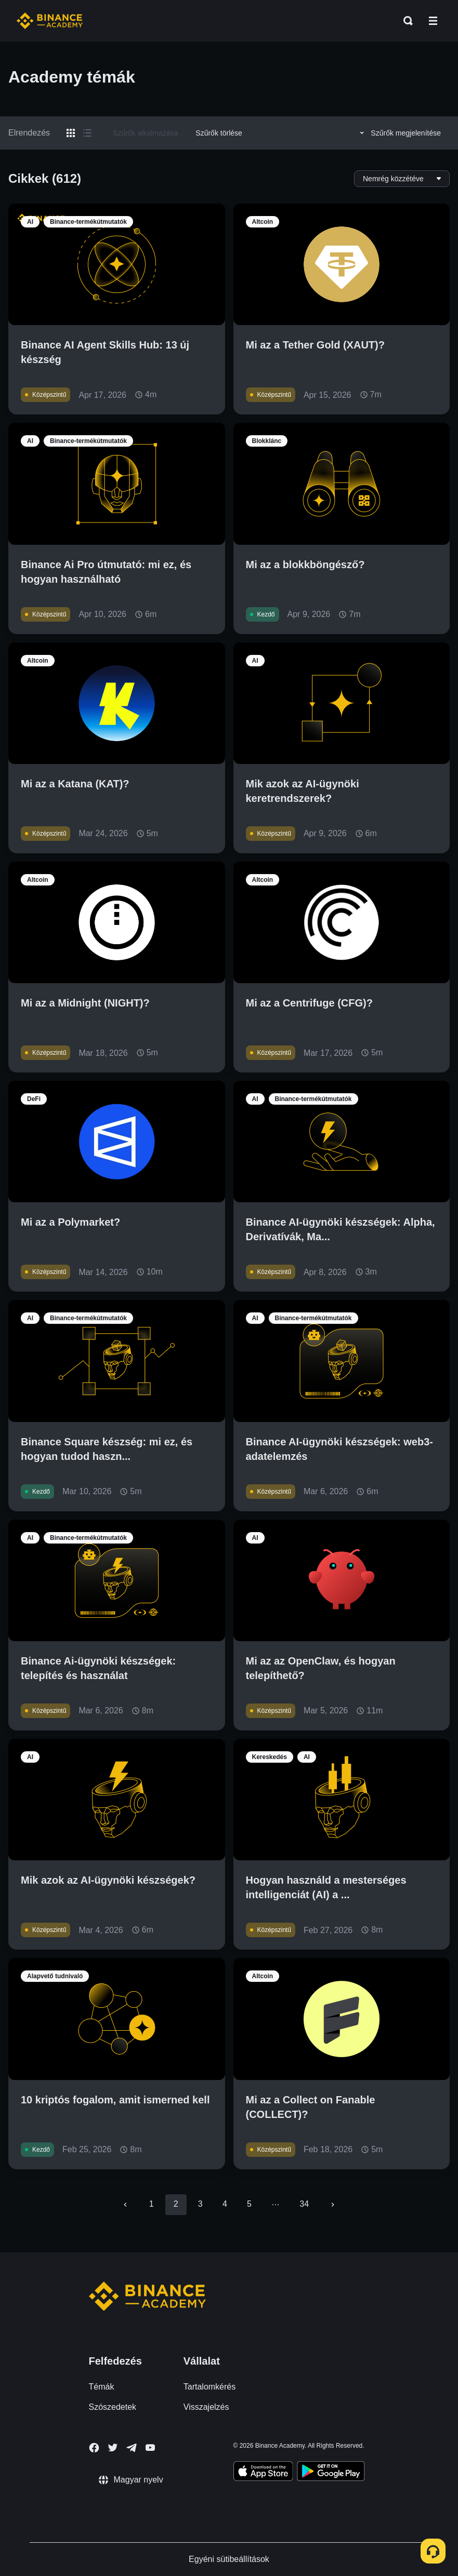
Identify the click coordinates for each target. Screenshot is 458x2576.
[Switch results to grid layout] (70, 133)
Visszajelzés (206, 2407)
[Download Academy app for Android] (330, 2472)
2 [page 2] (176, 2203)
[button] (433, 21)
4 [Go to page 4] (225, 2203)
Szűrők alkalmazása (145, 133)
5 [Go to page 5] (249, 2203)
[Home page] (50, 20)
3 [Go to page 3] (200, 2203)
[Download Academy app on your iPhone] (263, 2472)
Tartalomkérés (209, 2386)
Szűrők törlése (218, 133)
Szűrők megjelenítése (399, 133)
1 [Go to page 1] (151, 2203)
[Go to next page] (332, 2204)
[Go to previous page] (125, 2204)
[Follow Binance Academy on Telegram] (131, 2447)
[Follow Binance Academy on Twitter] (113, 2448)
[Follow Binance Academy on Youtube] (150, 2447)
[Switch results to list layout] (87, 133)
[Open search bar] (405, 20)
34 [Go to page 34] (304, 2203)
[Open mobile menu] (433, 20)
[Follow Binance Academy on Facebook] (94, 2448)
